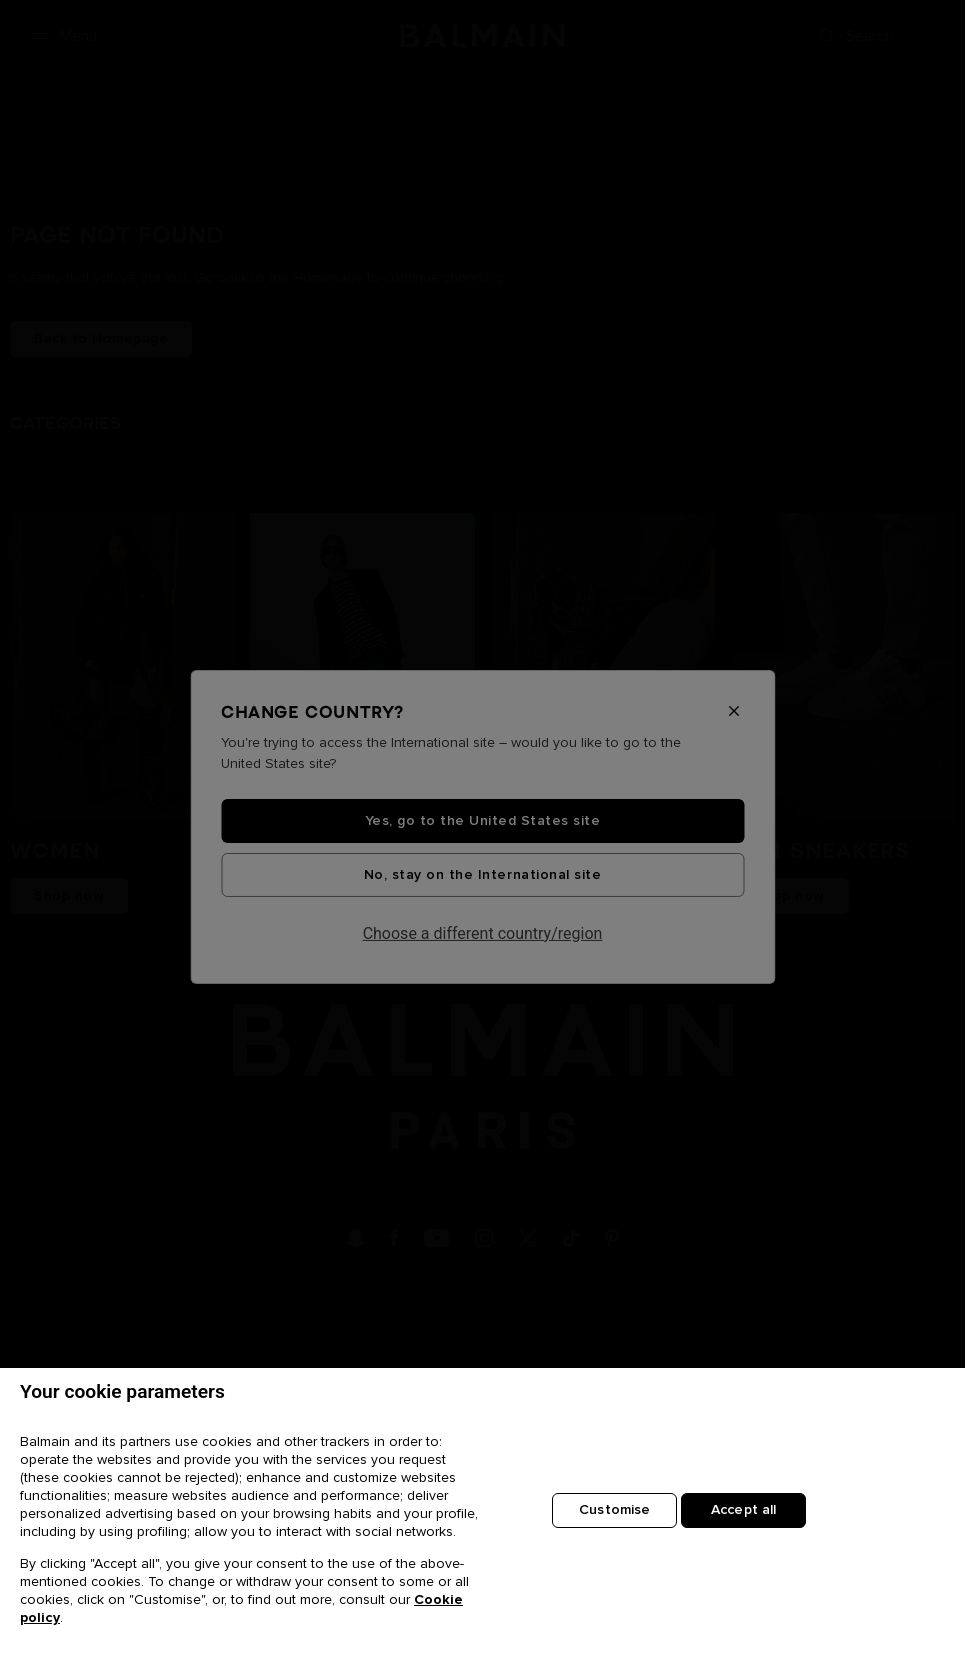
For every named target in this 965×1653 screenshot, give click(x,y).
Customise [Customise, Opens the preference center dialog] (614, 1511)
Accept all (743, 1511)
